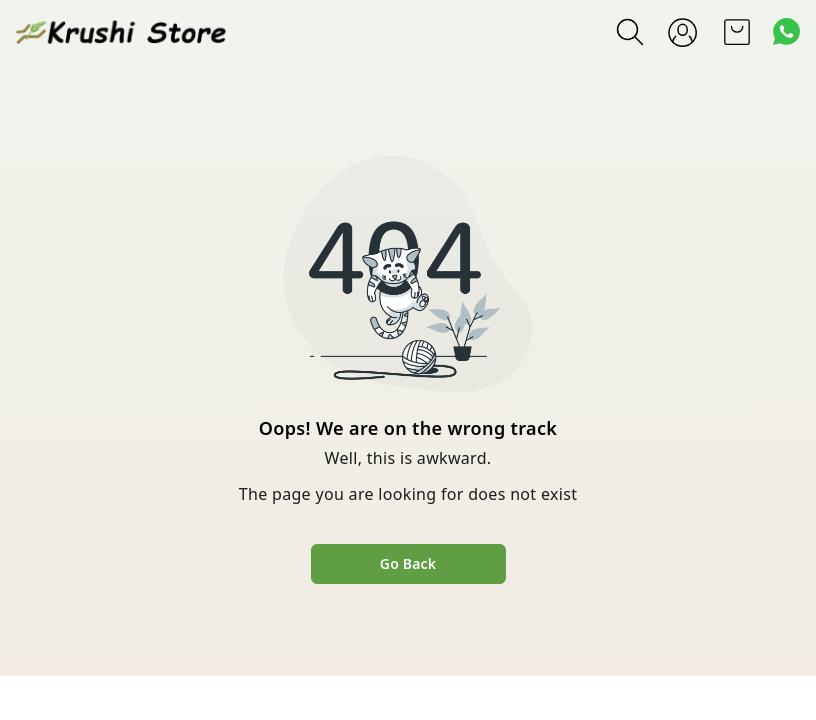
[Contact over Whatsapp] (786, 31)
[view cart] (737, 32)
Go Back (408, 563)
